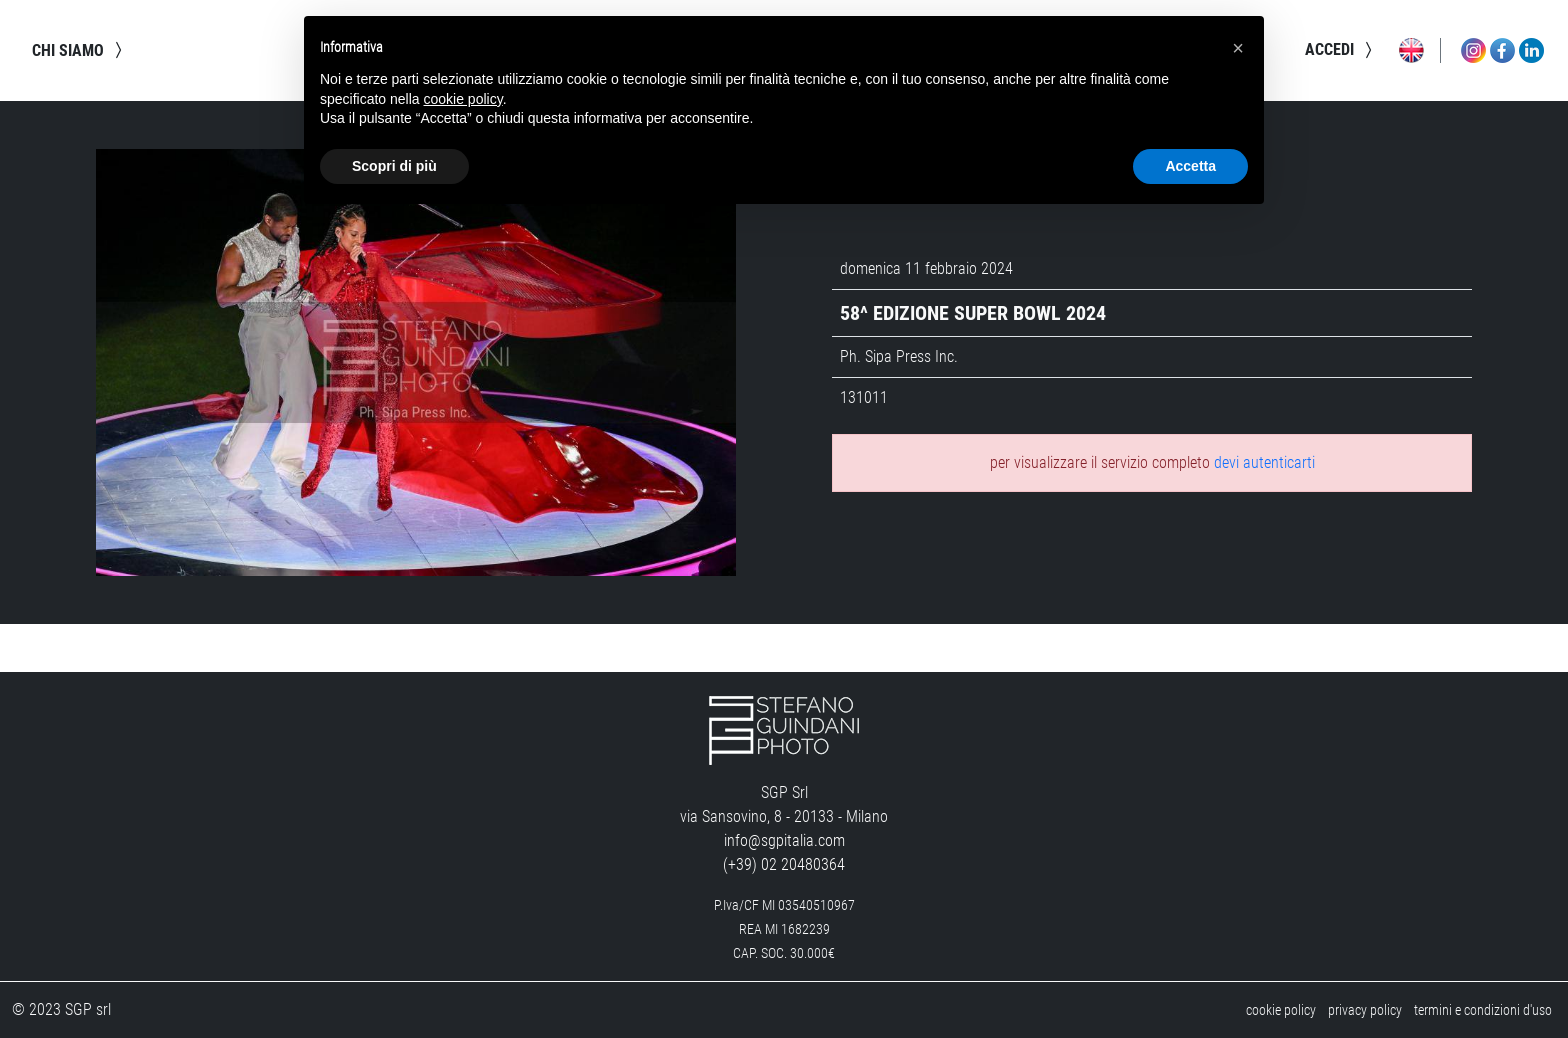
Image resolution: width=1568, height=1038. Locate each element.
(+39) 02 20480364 (784, 864)
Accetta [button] (1190, 166)
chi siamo (80, 50)
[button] (1238, 48)
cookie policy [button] (463, 99)
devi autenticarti (1264, 462)
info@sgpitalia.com (784, 840)
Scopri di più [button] (394, 166)
